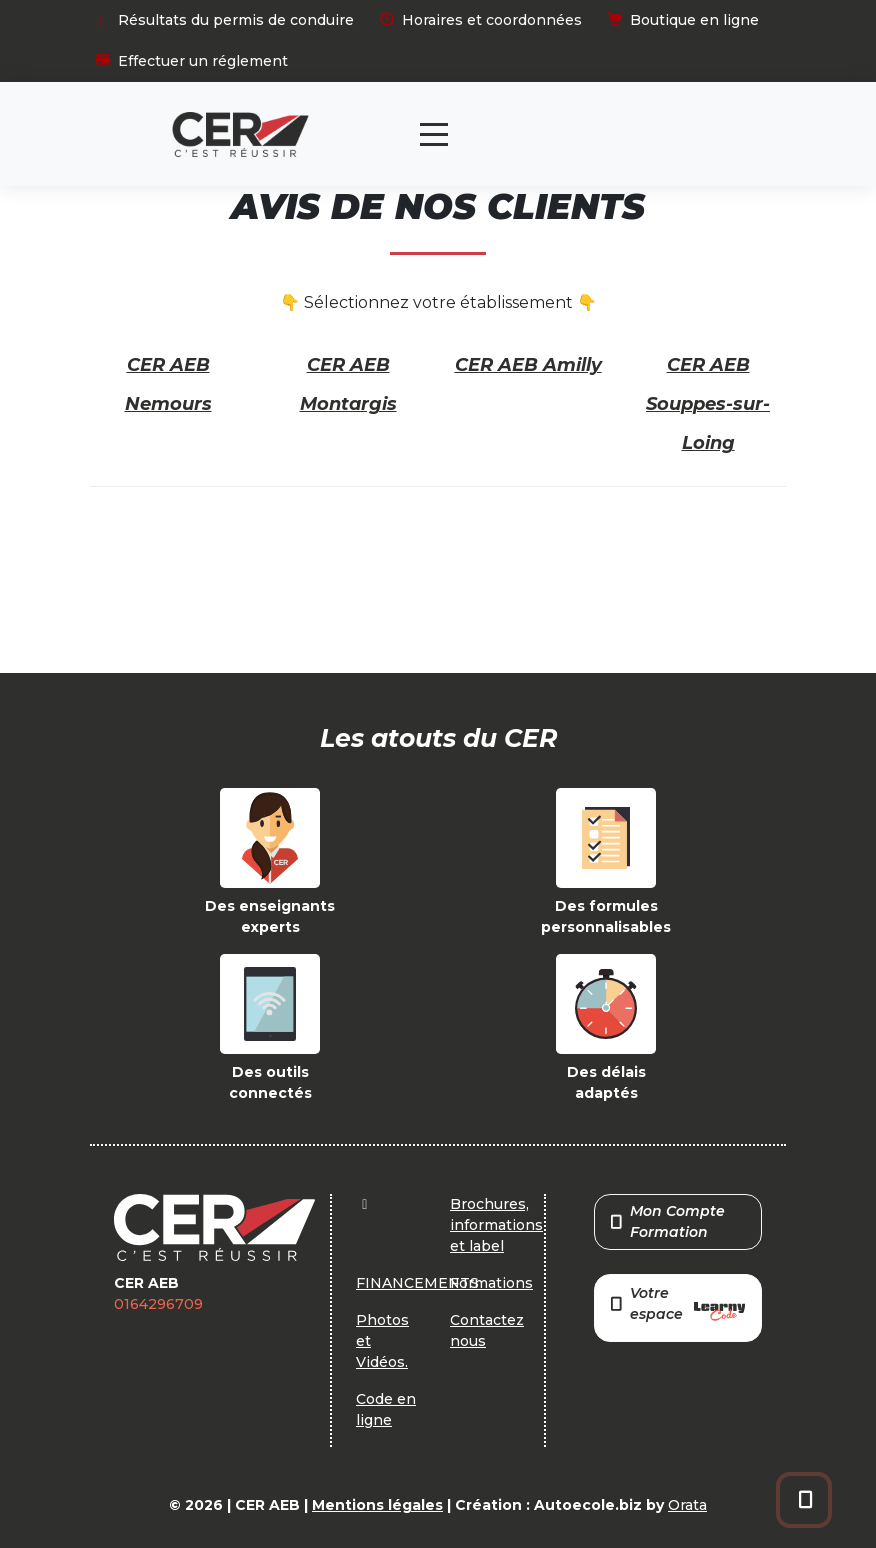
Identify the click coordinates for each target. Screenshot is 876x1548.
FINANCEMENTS (417, 1283)
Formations (491, 1283)
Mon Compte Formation (668, 1221)
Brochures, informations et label (496, 1225)
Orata (687, 1505)
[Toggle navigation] (434, 134)
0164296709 (158, 1304)
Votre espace (678, 1305)
